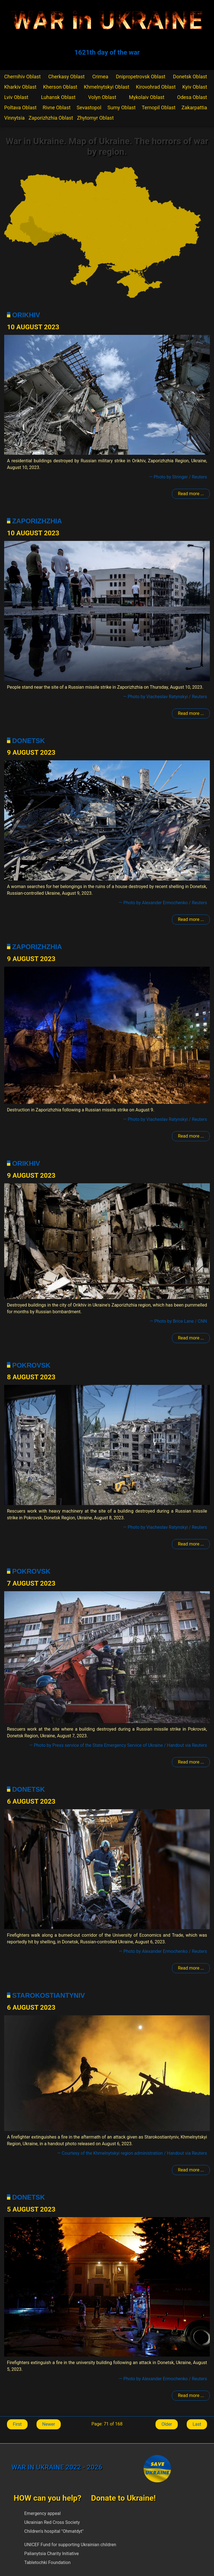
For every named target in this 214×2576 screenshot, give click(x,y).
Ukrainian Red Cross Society (52, 2522)
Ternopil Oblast (159, 107)
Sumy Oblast (122, 107)
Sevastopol (89, 107)
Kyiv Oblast (194, 87)
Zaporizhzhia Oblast (51, 118)
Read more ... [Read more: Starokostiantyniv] (191, 2170)
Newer (48, 2424)
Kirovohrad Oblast (156, 87)
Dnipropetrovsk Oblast (140, 76)
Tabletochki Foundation (47, 2562)
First (17, 2424)
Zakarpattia (194, 107)
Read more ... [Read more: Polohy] (191, 493)
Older (166, 2424)
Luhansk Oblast (58, 97)
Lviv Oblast (16, 97)
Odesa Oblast (192, 97)
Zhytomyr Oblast (95, 118)
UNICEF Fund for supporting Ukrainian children (70, 2544)
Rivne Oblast (56, 107)
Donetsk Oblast (190, 76)
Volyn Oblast (102, 97)
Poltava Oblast (20, 107)
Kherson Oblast (60, 87)
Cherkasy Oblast (66, 76)
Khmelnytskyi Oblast (106, 87)
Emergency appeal (42, 2513)
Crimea (100, 76)
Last (197, 2424)
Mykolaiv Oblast (146, 97)
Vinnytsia (14, 118)
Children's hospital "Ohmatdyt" (54, 2531)
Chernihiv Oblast (22, 76)
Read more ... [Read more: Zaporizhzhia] (191, 713)
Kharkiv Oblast (20, 87)
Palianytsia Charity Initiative (51, 2553)
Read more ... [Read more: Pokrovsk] (191, 1544)
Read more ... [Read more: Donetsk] (191, 919)
